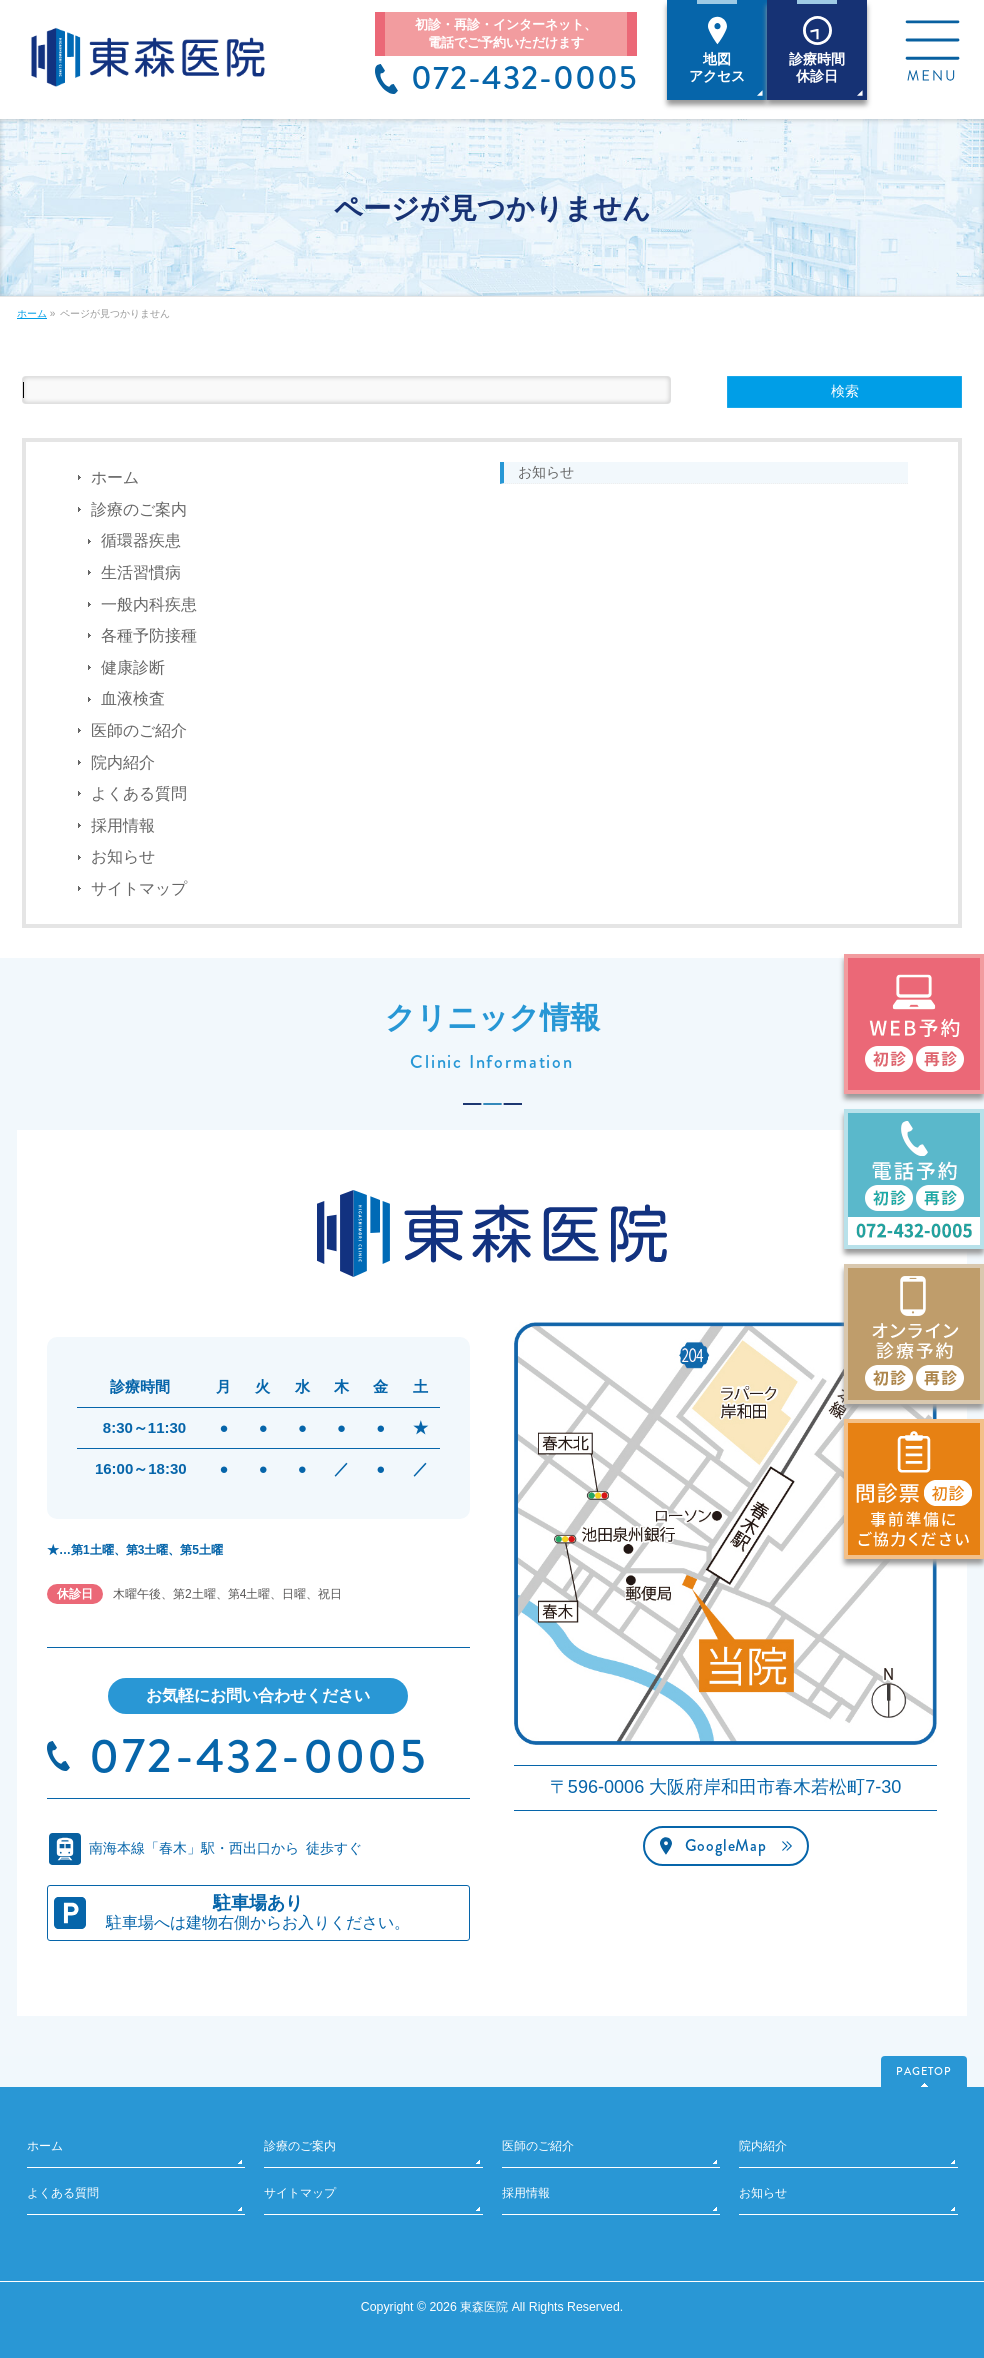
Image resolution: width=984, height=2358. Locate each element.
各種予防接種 (149, 635)
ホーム (115, 477)
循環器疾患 (141, 540)
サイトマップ (139, 888)
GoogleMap (726, 1845)
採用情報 (123, 825)
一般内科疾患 (149, 604)
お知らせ (123, 856)
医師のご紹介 (139, 730)
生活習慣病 (141, 572)
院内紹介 (123, 762)
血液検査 (133, 698)
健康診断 (133, 667)
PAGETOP (924, 2071)
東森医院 (484, 2307)
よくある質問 (139, 793)
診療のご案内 (139, 509)
